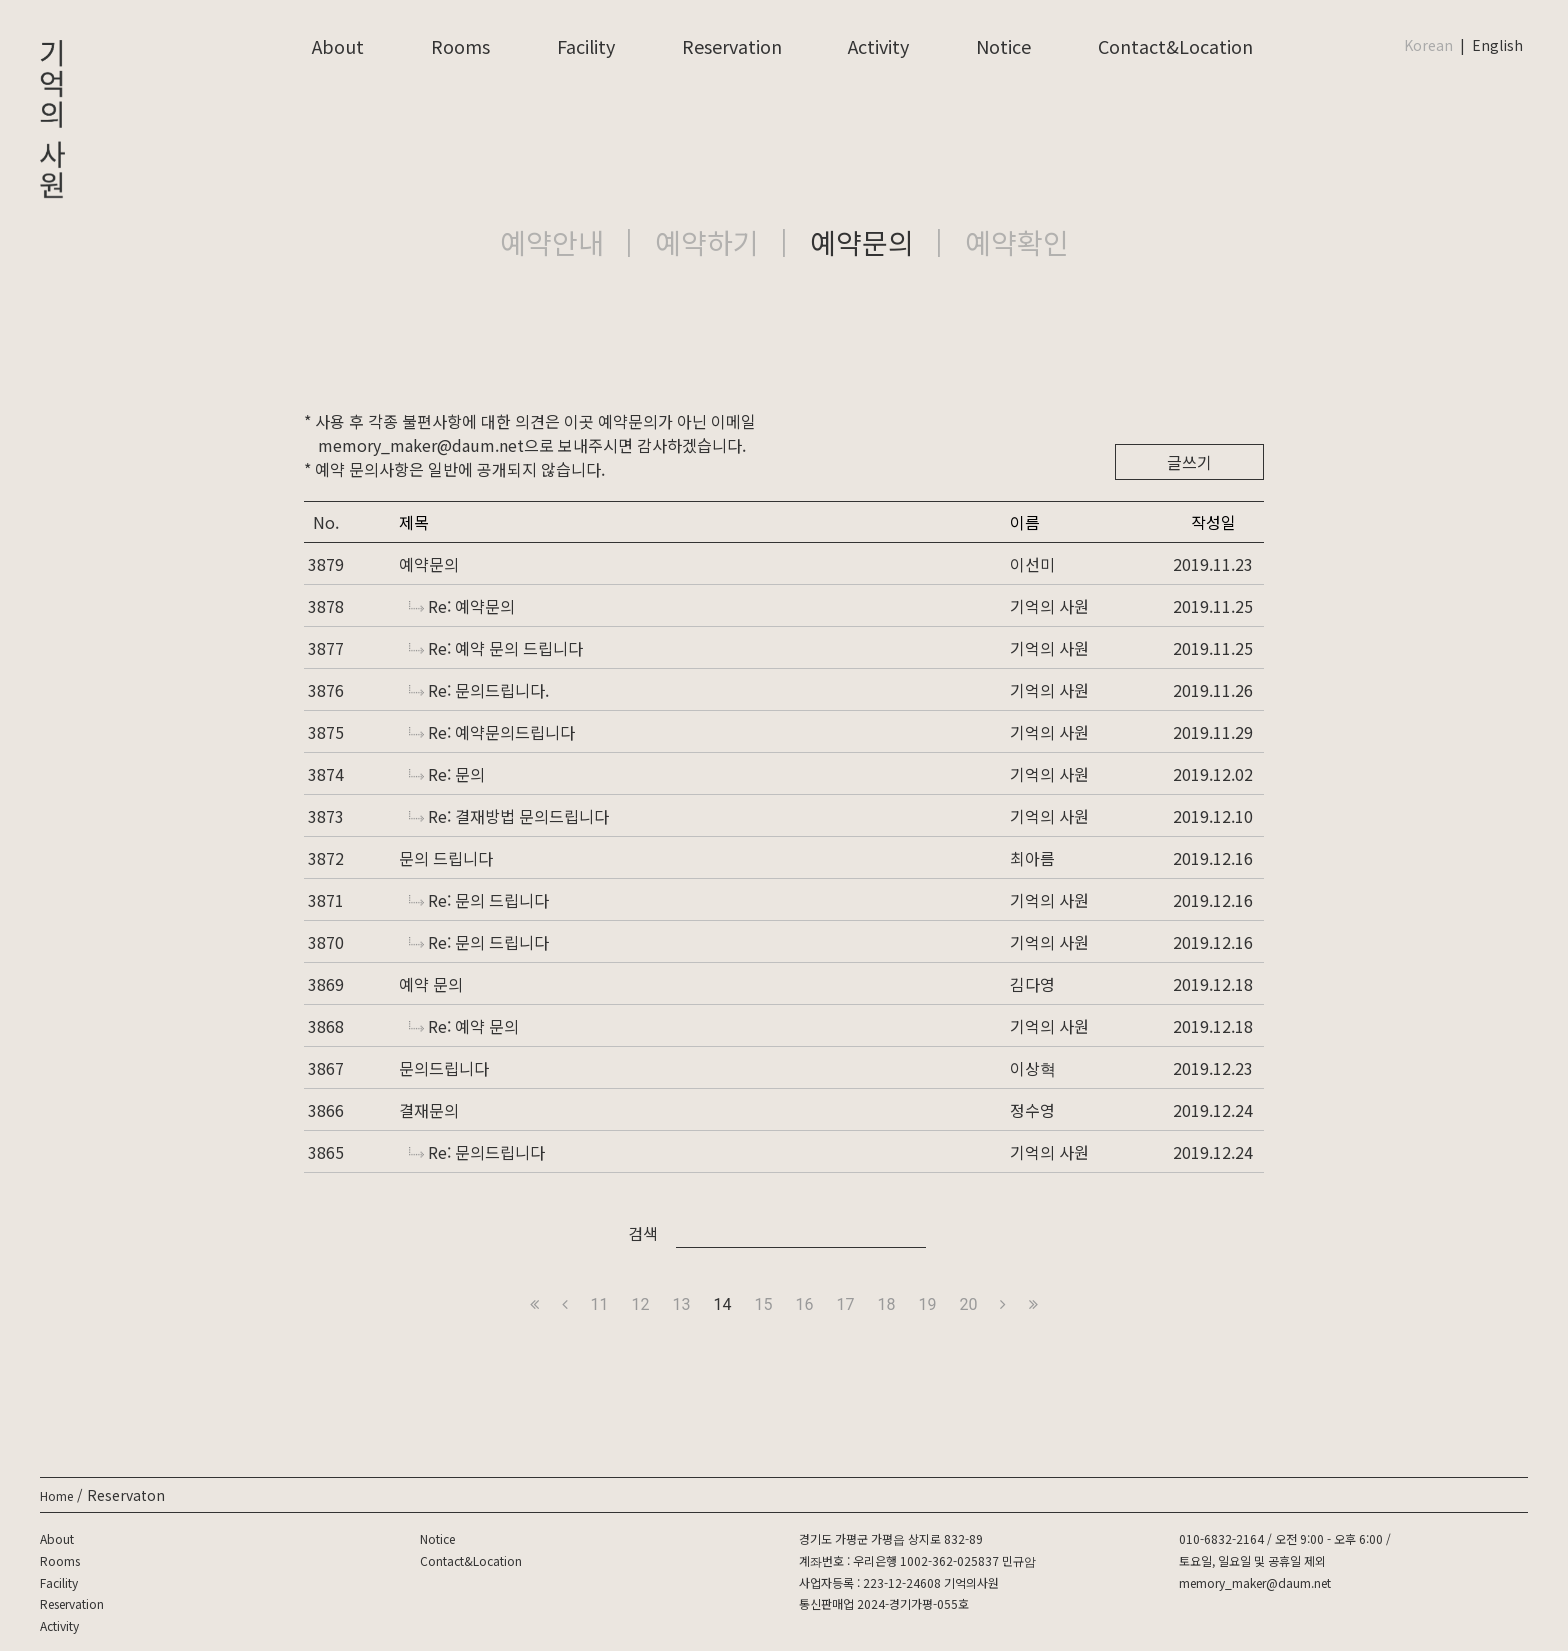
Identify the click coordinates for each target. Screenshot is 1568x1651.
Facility (586, 46)
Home (56, 1495)
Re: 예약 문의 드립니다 (496, 648)
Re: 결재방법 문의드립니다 (509, 816)
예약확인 (1017, 242)
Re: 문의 (447, 774)
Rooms (460, 46)
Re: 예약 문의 (464, 1026)
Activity (878, 46)
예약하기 (707, 242)
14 (723, 1304)
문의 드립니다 (446, 858)
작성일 (1213, 522)
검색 (643, 1233)
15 (764, 1304)
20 (968, 1304)
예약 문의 (431, 984)
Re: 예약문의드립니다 (492, 732)
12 (641, 1304)
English (1497, 45)
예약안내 (552, 242)
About (338, 46)
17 (845, 1304)
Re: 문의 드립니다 (479, 900)
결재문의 (429, 1110)
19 (927, 1304)
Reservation (732, 46)
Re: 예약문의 (462, 606)
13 (682, 1304)
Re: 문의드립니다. (479, 690)
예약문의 (862, 242)
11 (600, 1304)
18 (886, 1304)
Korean (1428, 45)
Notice (1003, 46)
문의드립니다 (444, 1068)
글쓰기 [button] (1189, 462)
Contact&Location (1175, 46)
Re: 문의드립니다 (477, 1152)
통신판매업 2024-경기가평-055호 (884, 1603)
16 (805, 1304)
